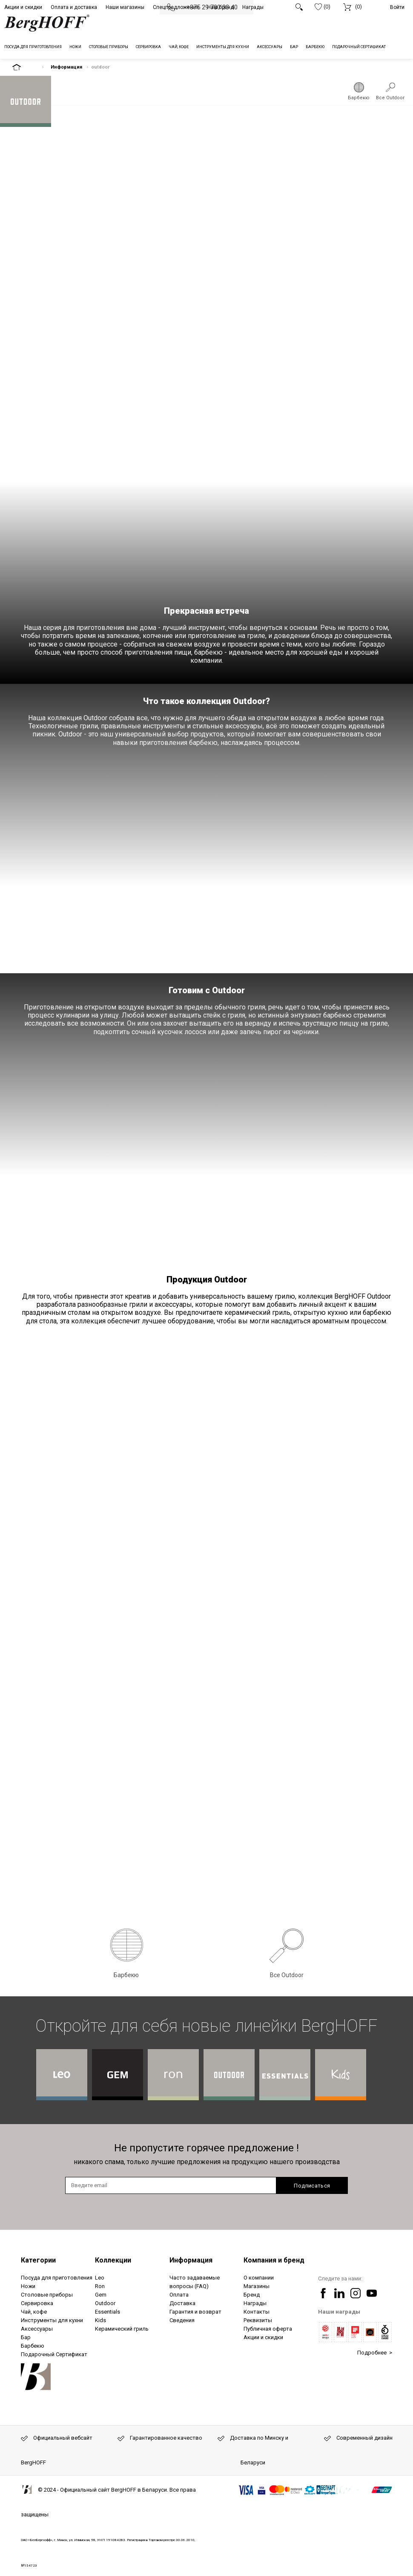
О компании (259, 2277)
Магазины (257, 2286)
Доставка (182, 2303)
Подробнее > (374, 2352)
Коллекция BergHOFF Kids (340, 2074)
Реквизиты (258, 2320)
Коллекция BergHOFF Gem (117, 2074)
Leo (99, 2277)
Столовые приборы (47, 2294)
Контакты (257, 2312)
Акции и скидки (23, 7)
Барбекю (359, 98)
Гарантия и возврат (195, 2312)
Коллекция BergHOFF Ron (173, 2074)
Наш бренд (220, 7)
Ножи (28, 2286)
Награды (253, 7)
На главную (23, 67)
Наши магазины (125, 7)
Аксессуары (37, 2329)
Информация (66, 67)
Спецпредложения (176, 7)
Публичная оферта (268, 2329)
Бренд (252, 2294)
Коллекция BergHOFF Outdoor (229, 2074)
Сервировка (37, 2303)
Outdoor (105, 2303)
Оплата (179, 2294)
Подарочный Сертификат (54, 2354)
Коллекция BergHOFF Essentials (284, 2074)
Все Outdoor (390, 98)
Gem (100, 2294)
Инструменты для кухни (52, 2320)
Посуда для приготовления (56, 2277)
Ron (100, 2286)
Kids (100, 2320)
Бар (26, 2337)
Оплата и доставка (74, 7)
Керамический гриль (122, 2329)
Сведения (182, 2320)
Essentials (107, 2312)
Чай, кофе (34, 2312)
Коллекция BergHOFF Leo (61, 2074)
